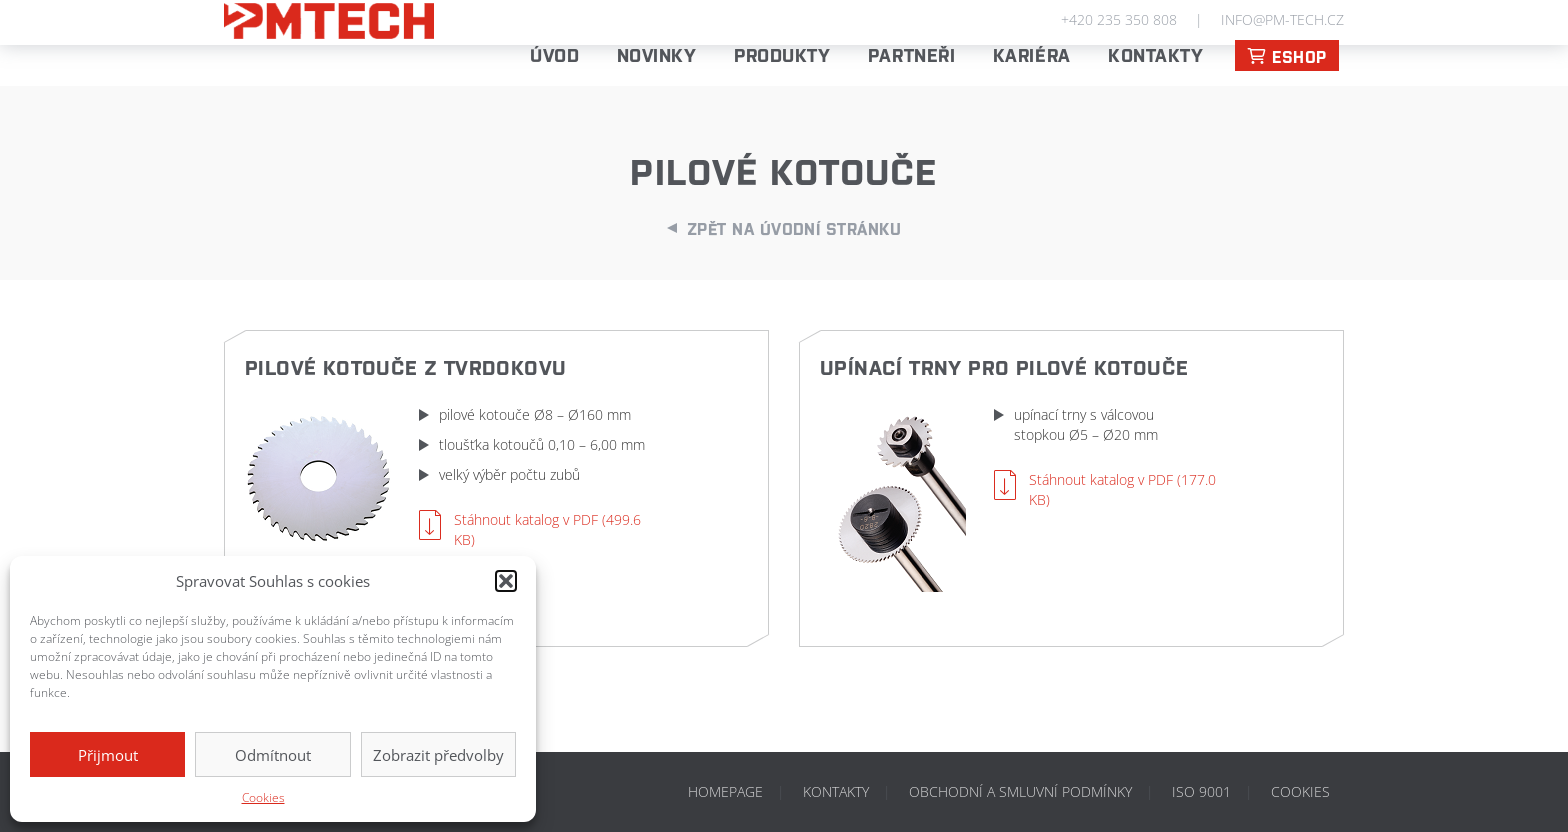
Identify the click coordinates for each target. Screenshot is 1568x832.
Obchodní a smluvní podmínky (1020, 791)
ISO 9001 (1201, 791)
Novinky (657, 54)
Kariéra (1032, 54)
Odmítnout (273, 755)
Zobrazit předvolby (438, 755)
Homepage (725, 791)
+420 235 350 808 (1119, 19)
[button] (506, 581)
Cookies (263, 797)
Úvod (554, 54)
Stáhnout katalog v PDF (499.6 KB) (547, 529)
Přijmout (108, 755)
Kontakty (1155, 54)
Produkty (782, 54)
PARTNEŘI (911, 54)
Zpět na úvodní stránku (794, 228)
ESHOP (1287, 56)
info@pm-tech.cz (1282, 19)
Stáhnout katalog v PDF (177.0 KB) (1122, 489)
